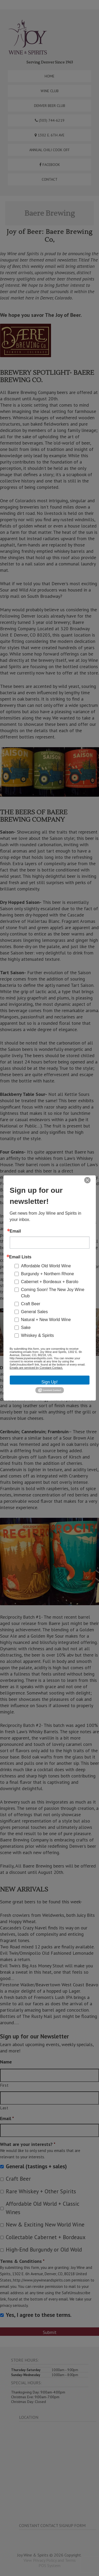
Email (15, 1231)
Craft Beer (30, 1304)
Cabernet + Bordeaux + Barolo (49, 1281)
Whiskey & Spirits (37, 1335)
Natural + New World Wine (46, 1319)
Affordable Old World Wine (46, 1266)
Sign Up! (49, 1382)
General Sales (34, 1311)
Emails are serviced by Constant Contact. (36, 1367)
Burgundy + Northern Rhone (47, 1274)
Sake (26, 1327)
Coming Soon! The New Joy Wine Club (52, 1292)
